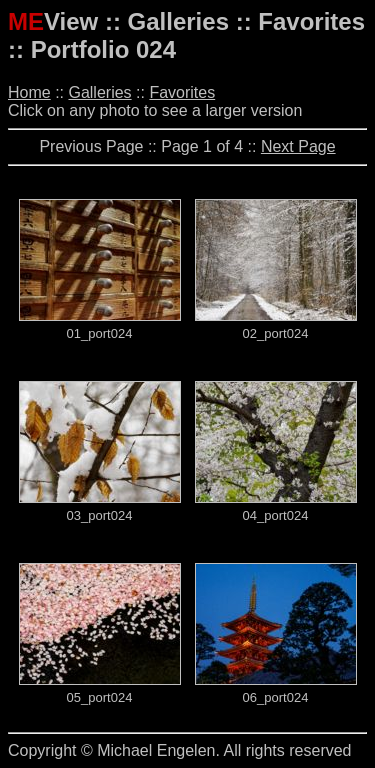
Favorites (182, 92)
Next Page (298, 146)
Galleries (99, 92)
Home (29, 92)
